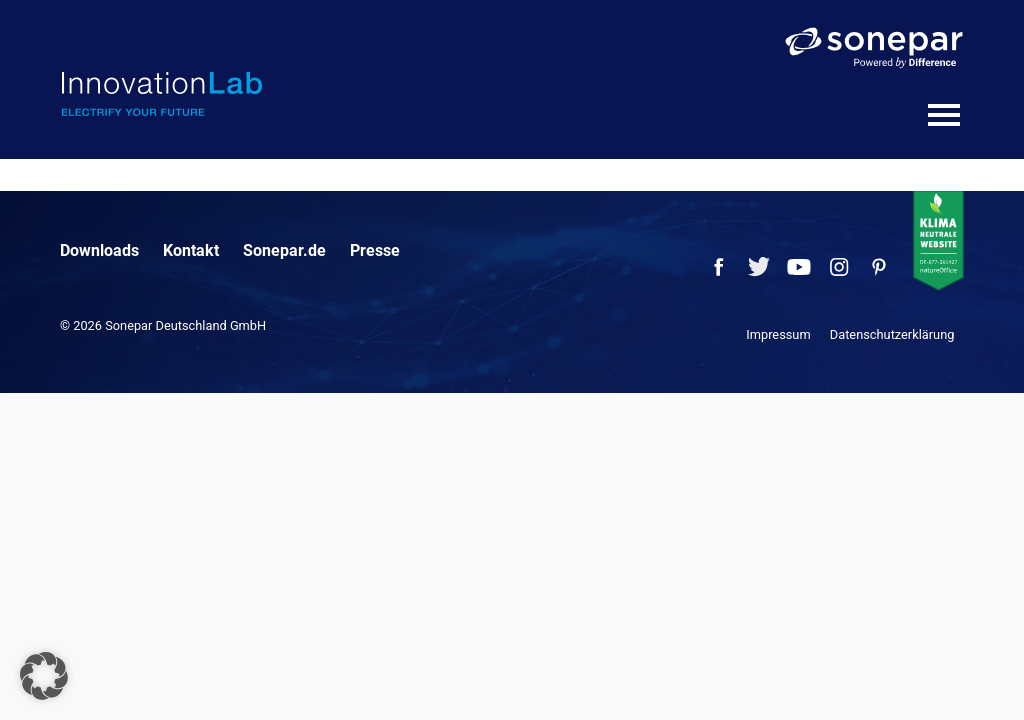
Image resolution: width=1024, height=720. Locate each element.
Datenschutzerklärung (892, 334)
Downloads (99, 250)
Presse (375, 250)
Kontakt (191, 250)
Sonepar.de (284, 250)
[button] (44, 676)
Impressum (778, 334)
